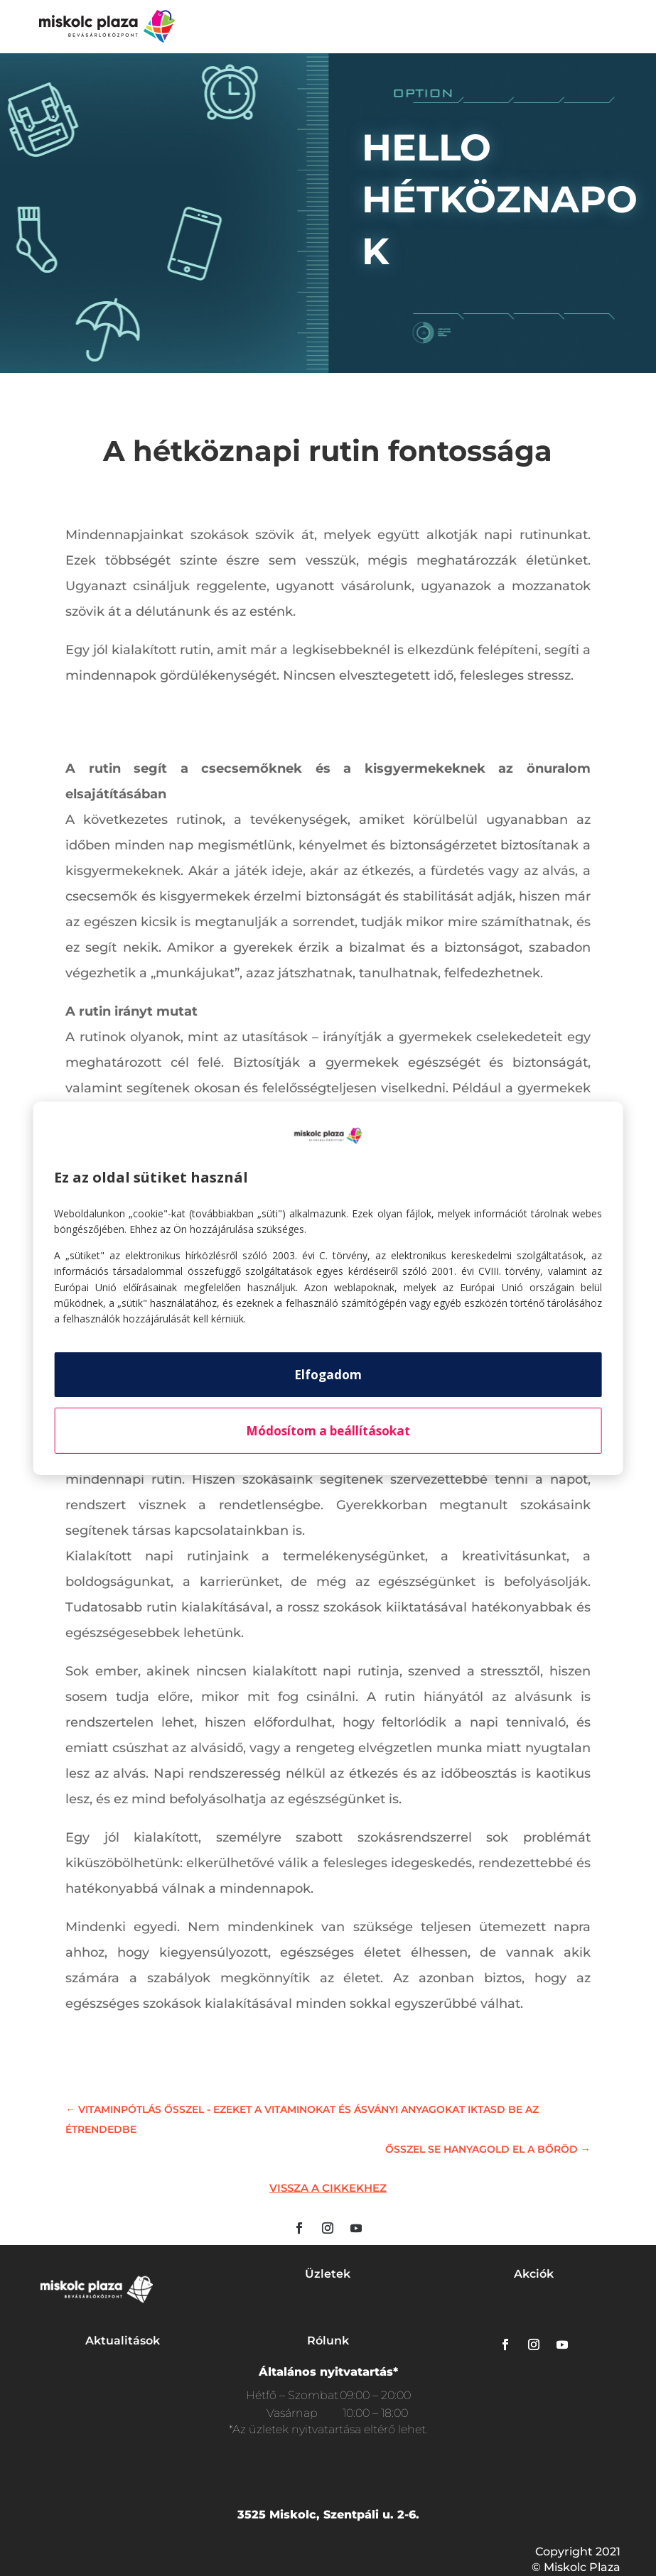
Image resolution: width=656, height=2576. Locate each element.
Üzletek (327, 2274)
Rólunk (328, 2340)
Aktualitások (122, 2340)
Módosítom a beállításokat (328, 1431)
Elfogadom (328, 1374)
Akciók (534, 2274)
